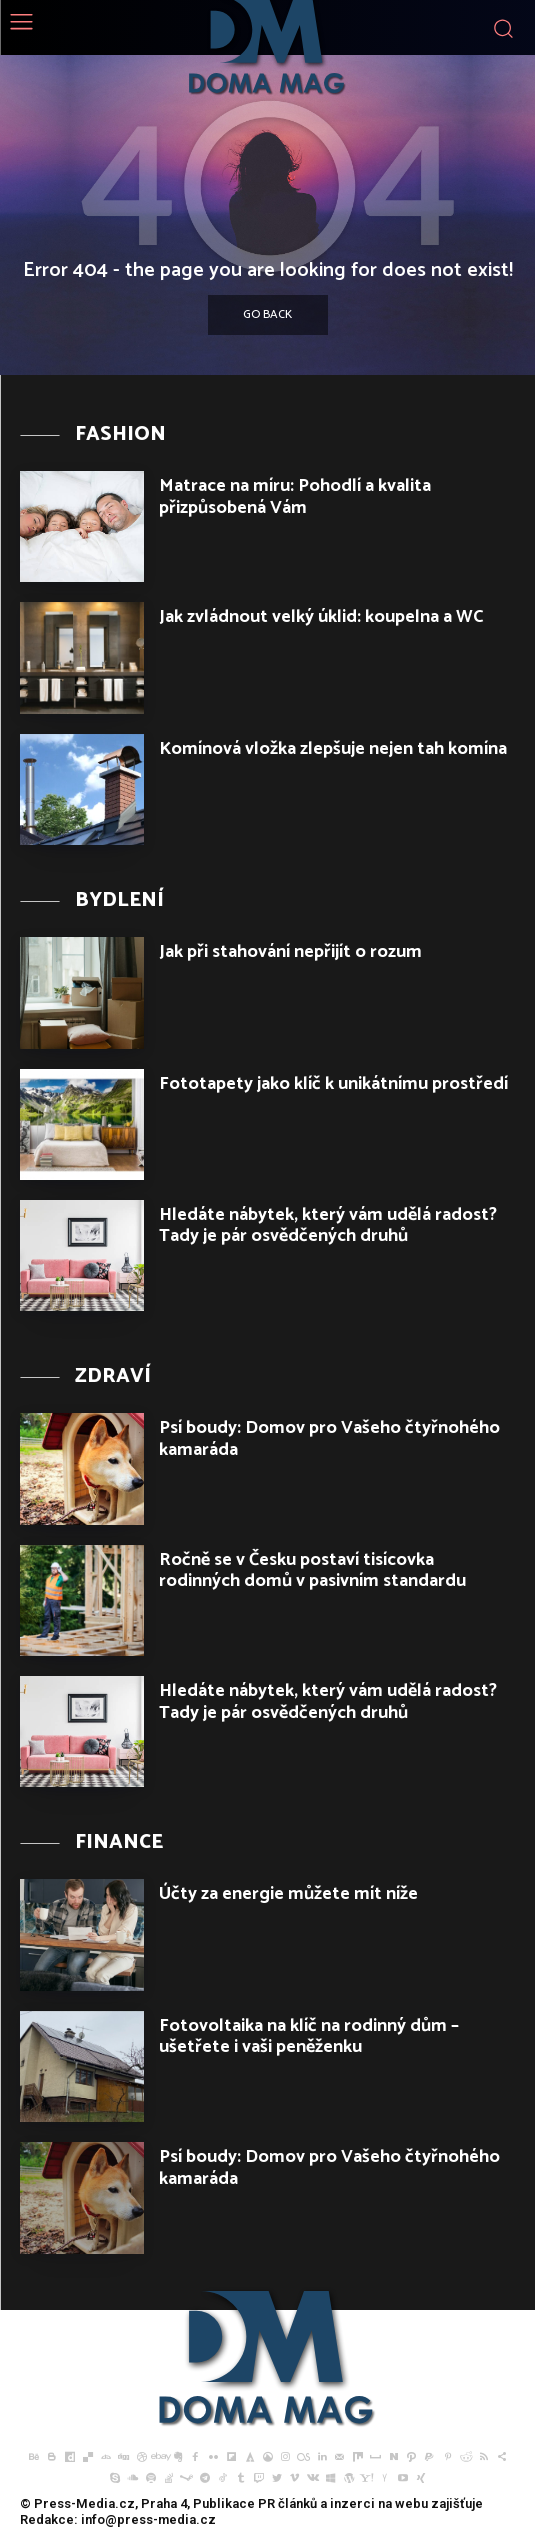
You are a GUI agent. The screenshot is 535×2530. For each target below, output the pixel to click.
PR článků (287, 2503)
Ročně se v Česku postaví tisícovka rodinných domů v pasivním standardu (312, 1571)
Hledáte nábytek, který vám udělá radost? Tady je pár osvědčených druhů (328, 1226)
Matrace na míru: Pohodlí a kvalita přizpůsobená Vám (295, 497)
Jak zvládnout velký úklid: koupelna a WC (321, 617)
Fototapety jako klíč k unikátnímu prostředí (333, 1084)
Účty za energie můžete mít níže (288, 1894)
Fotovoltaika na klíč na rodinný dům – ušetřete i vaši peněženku (309, 2037)
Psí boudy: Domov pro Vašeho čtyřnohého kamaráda (329, 1439)
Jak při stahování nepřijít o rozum (290, 952)
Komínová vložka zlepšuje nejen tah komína (333, 749)
